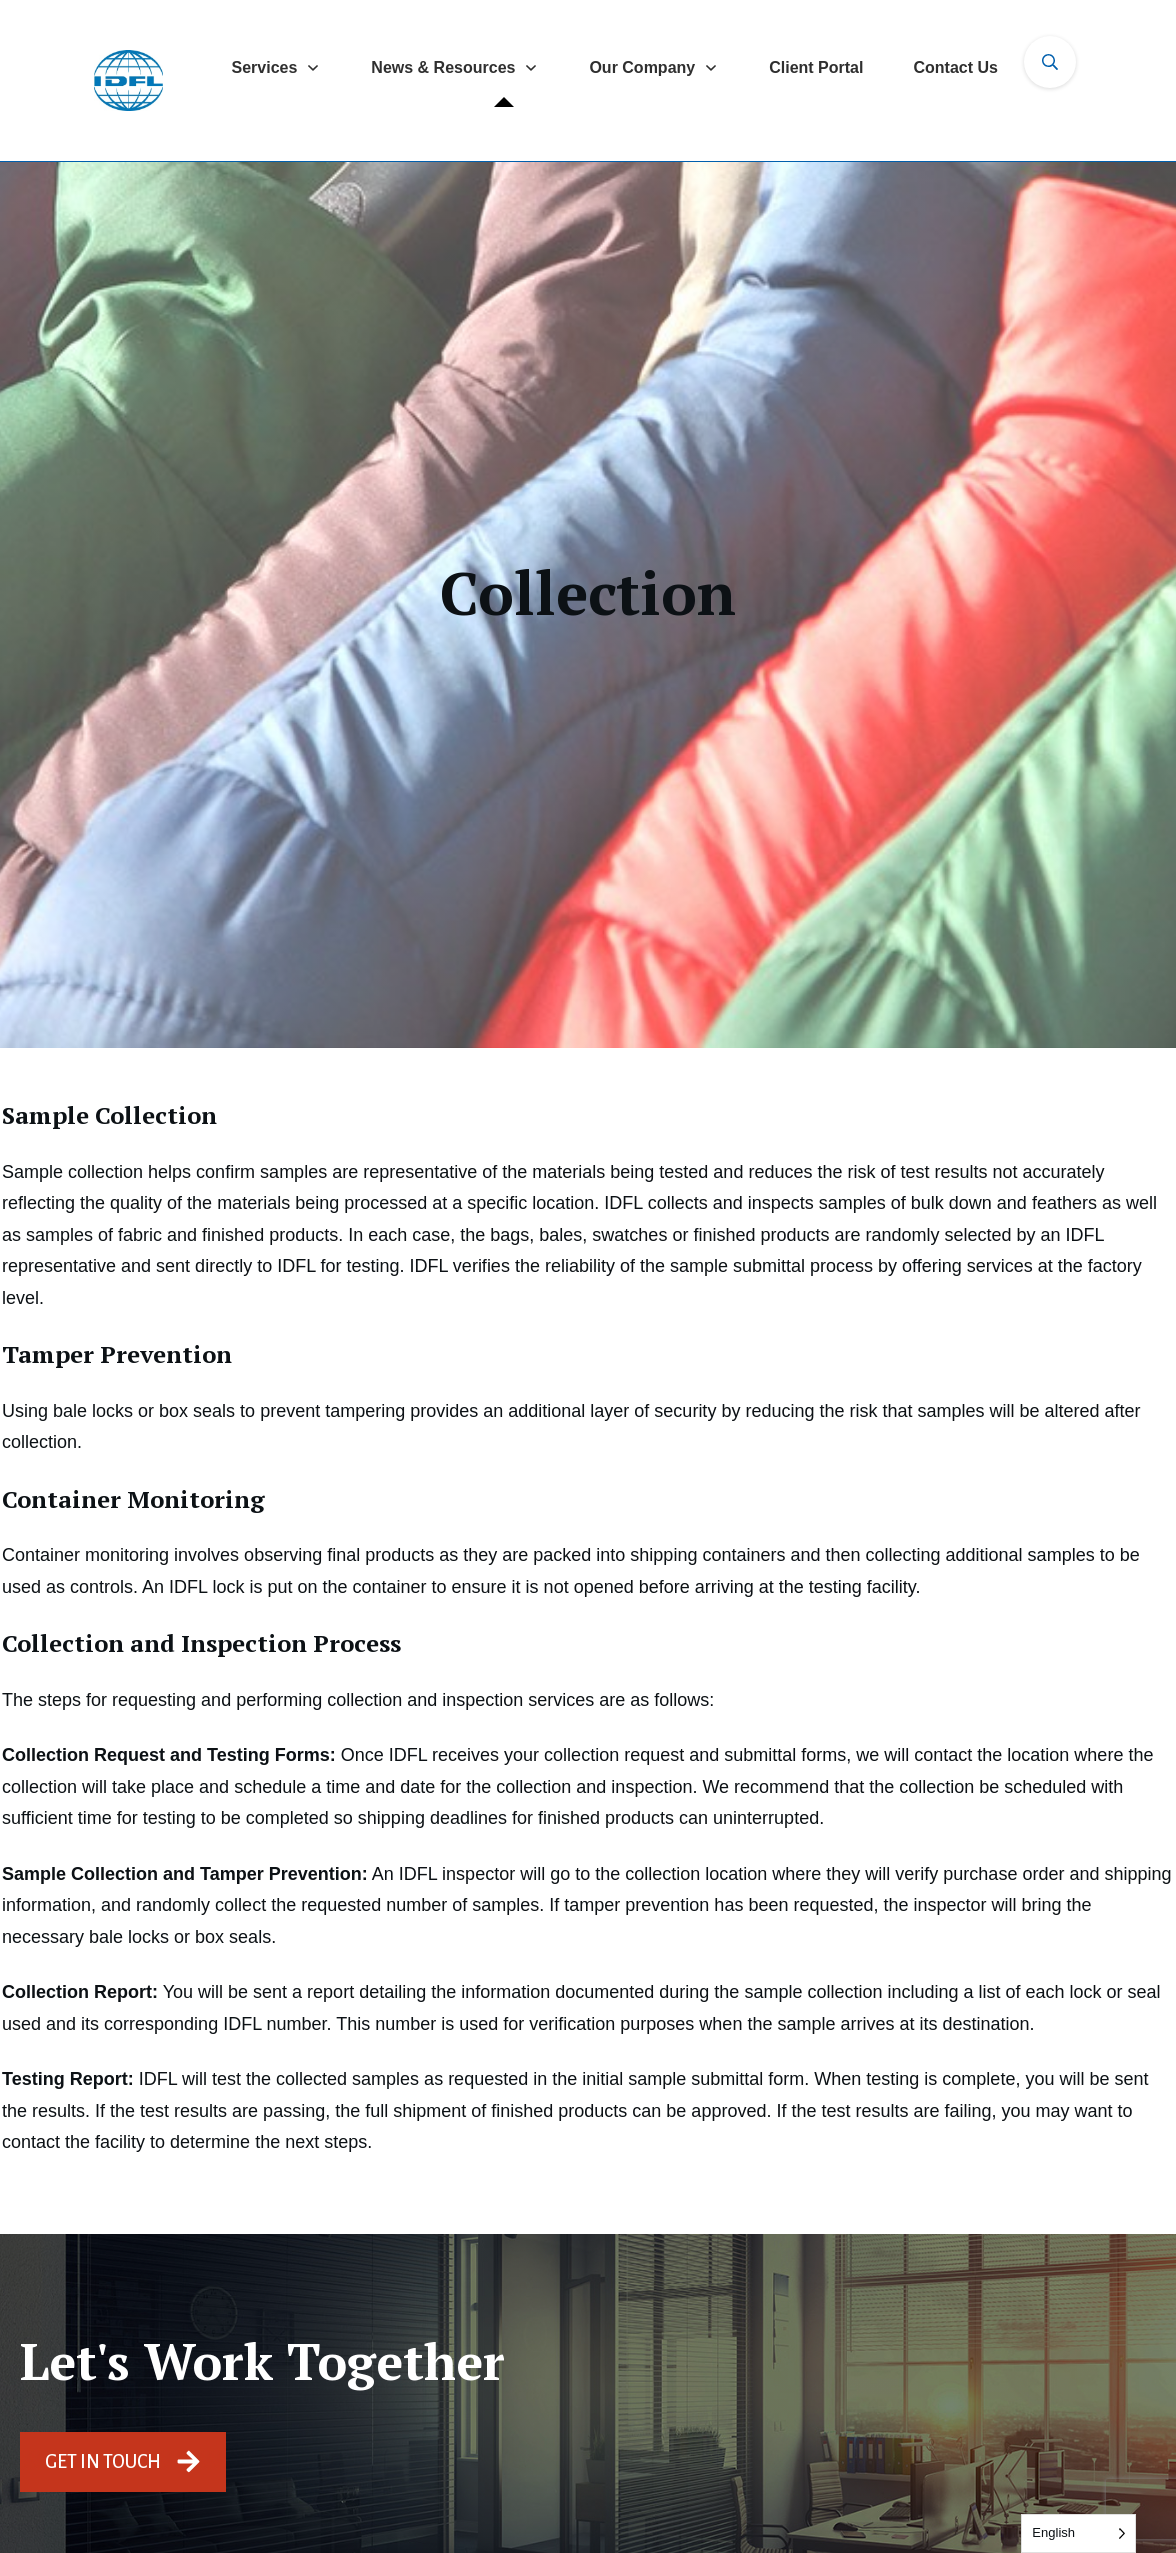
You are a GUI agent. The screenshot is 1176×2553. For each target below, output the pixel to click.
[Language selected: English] (1078, 2533)
